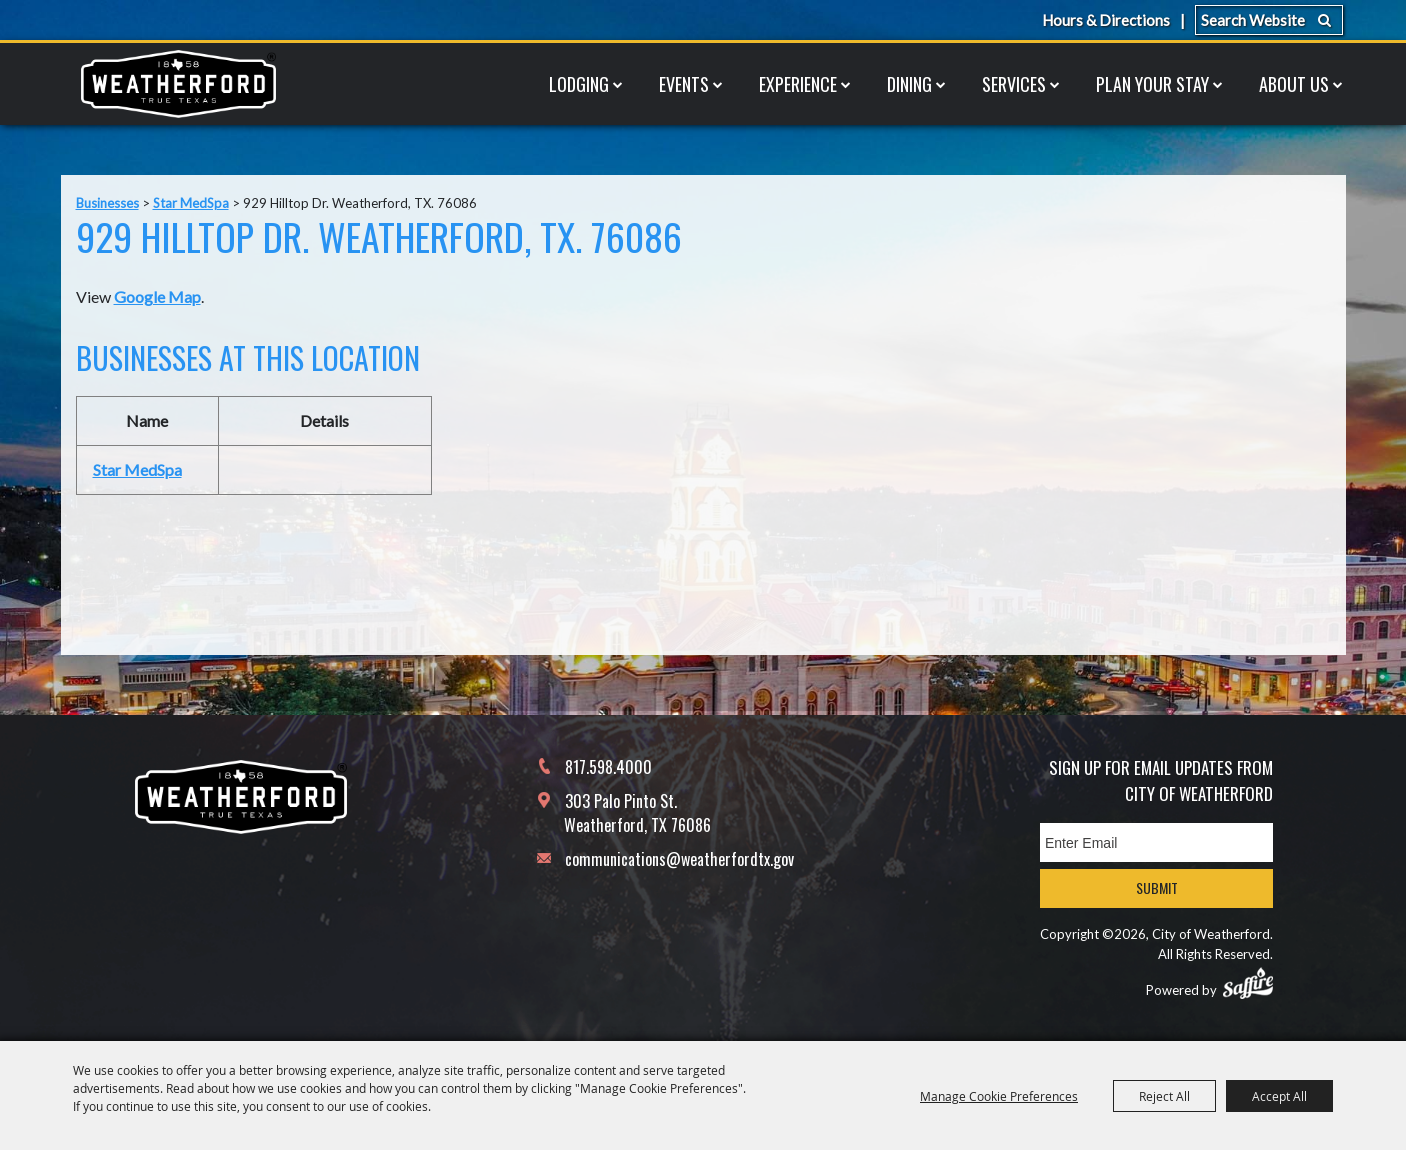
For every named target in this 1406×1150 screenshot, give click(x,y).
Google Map (157, 296)
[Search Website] (1269, 20)
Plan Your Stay (1152, 84)
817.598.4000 (608, 767)
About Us (1294, 84)
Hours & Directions (1106, 20)
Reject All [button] (1164, 1096)
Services (1014, 84)
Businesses (107, 203)
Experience (798, 84)
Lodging (579, 84)
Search (1324, 20)
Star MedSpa (191, 203)
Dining (909, 84)
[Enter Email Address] (1156, 842)
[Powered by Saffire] (1248, 983)
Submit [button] (1157, 887)
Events (684, 84)
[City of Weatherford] (178, 84)
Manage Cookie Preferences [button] (999, 1096)
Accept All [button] (1279, 1096)
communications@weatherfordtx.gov (679, 859)
